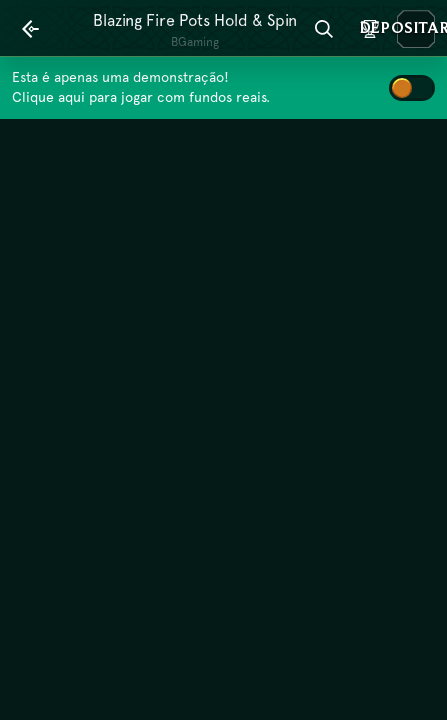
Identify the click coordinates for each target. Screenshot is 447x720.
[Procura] (324, 29)
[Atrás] (31, 29)
